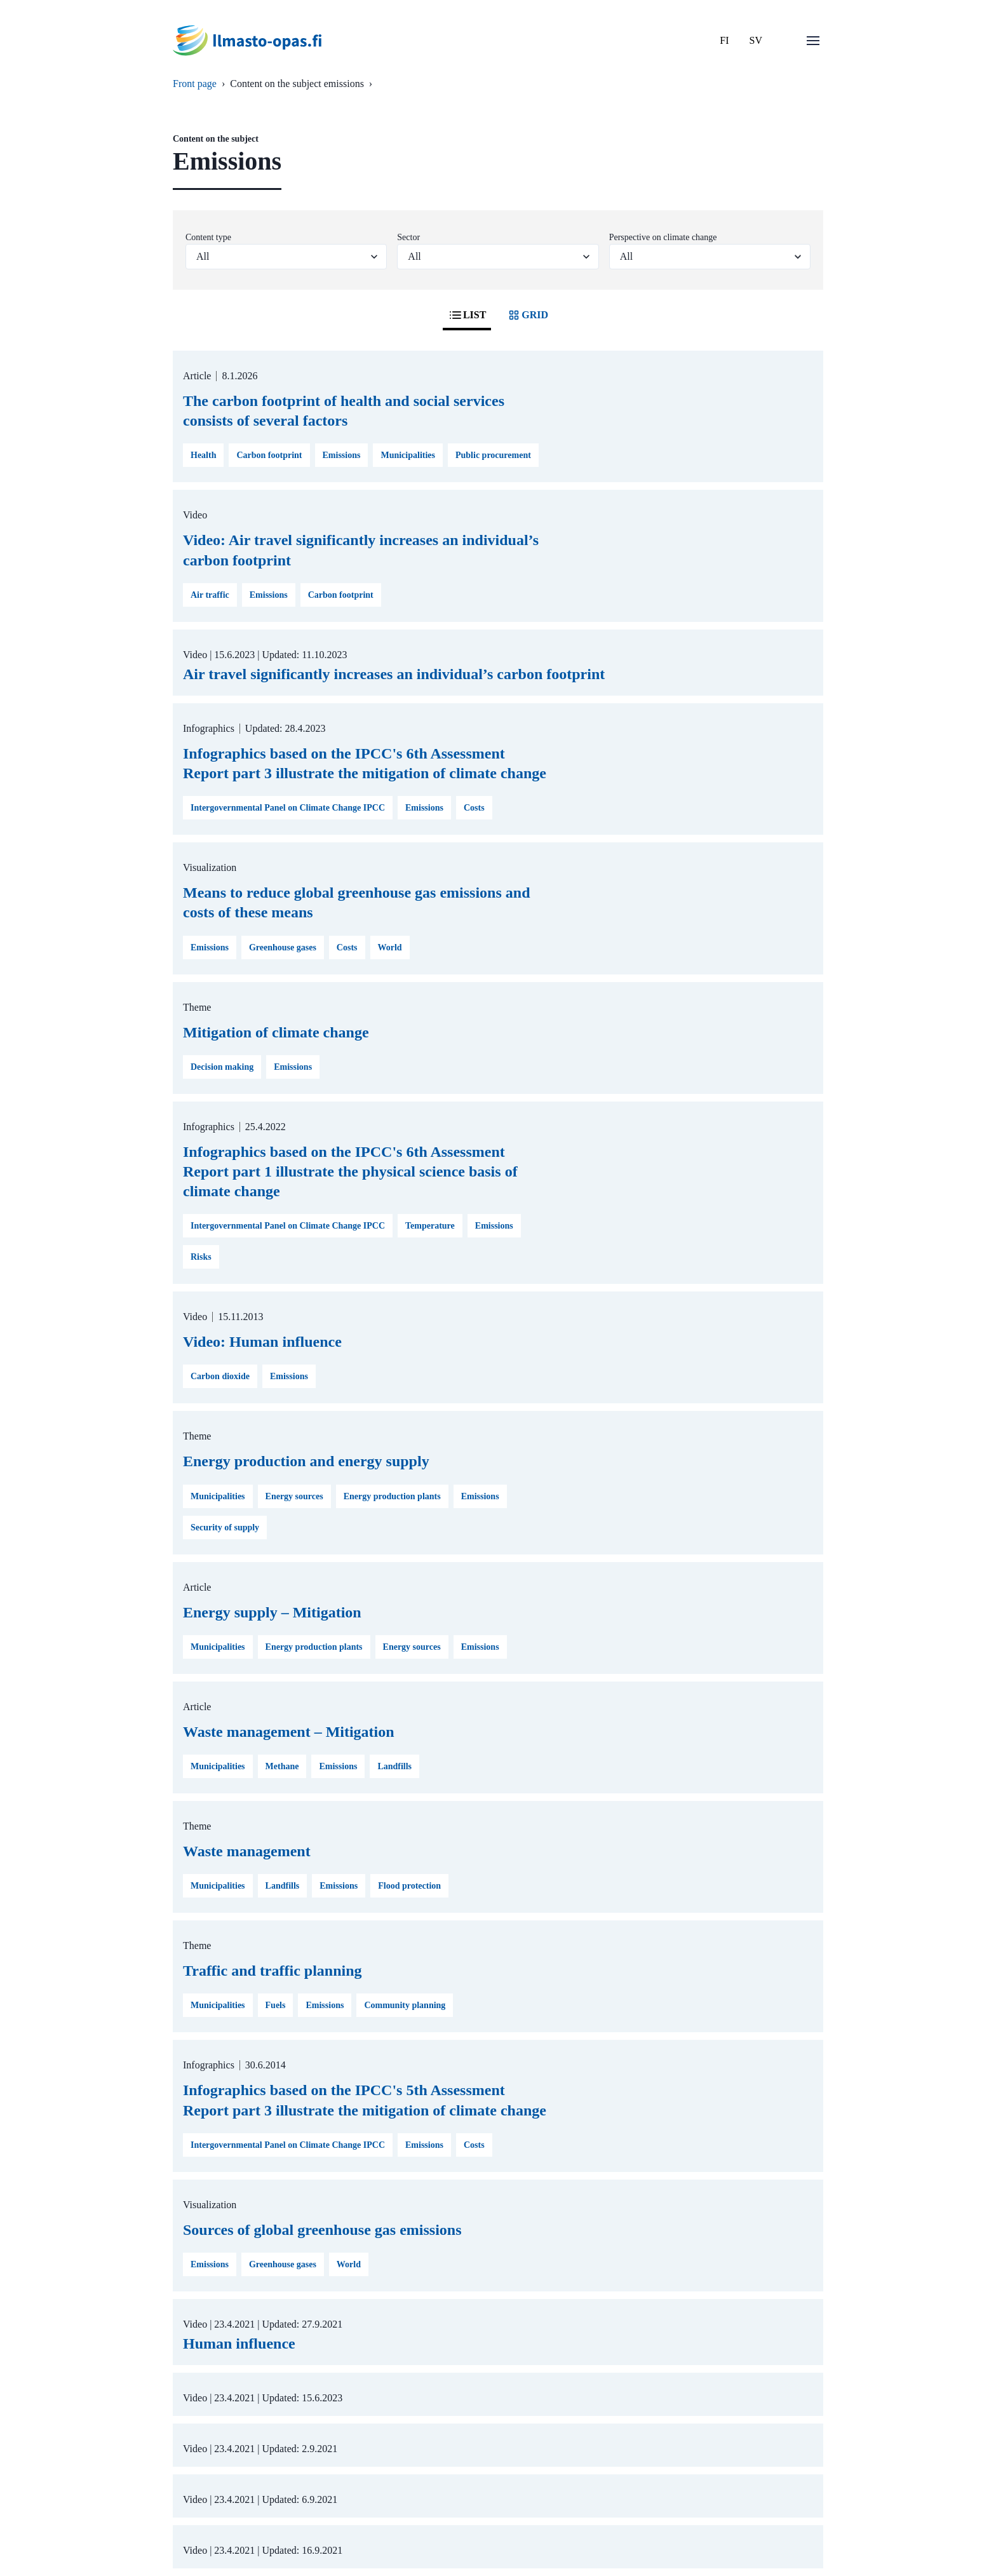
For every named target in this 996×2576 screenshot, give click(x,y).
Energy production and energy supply (306, 1461)
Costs (474, 808)
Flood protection (409, 1886)
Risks (201, 1257)
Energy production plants (392, 1496)
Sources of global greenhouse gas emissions (322, 2230)
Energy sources (294, 1496)
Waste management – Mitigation (288, 1731)
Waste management (247, 1851)
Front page (195, 83)
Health (203, 455)
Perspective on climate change (663, 237)
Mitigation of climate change (276, 1032)
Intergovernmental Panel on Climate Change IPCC (288, 808)
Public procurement (493, 455)
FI (724, 40)
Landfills (394, 1766)
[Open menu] (813, 40)
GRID (527, 315)
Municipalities (407, 455)
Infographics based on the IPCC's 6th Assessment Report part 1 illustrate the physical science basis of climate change (350, 1171)
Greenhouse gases (282, 947)
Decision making (222, 1067)
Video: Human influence (262, 1341)
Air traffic (210, 595)
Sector (408, 237)
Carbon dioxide (220, 1376)
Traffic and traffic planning (272, 1970)
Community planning (404, 2005)
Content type (208, 237)
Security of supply (225, 1527)
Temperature (430, 1226)
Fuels (276, 2005)
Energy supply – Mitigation (272, 1612)
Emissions (342, 455)
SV (756, 40)
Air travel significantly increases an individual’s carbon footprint (394, 674)
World (390, 947)
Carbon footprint (269, 455)
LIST (467, 315)
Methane (282, 1766)
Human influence (239, 2343)
